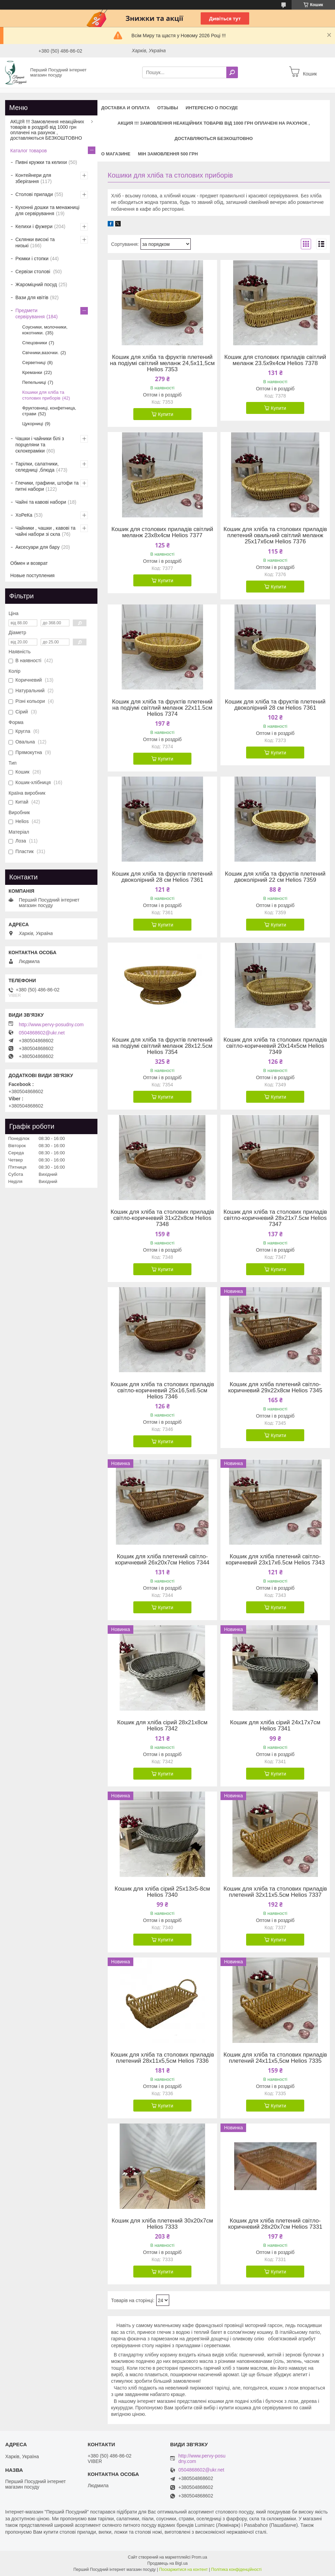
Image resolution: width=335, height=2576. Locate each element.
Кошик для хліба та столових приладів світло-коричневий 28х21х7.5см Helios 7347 (275, 1218)
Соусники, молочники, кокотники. (44, 329)
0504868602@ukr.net (42, 1032)
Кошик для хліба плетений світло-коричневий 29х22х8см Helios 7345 (275, 1387)
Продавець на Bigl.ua (167, 2563)
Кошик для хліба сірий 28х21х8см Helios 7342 (162, 1725)
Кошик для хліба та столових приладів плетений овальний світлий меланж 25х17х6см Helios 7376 (275, 535)
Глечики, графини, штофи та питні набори (47, 486)
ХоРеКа (23, 515)
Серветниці (33, 362)
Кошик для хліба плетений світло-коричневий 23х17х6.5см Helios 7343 (275, 1560)
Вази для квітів (32, 297)
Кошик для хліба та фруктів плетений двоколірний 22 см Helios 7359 (275, 877)
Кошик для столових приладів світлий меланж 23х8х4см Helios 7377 (162, 532)
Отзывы (167, 107)
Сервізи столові (33, 271)
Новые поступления (32, 575)
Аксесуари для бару (37, 547)
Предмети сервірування (30, 313)
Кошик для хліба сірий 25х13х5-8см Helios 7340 (162, 1892)
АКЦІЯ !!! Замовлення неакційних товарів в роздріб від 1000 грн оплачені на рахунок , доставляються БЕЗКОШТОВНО (47, 130)
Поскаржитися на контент (183, 2569)
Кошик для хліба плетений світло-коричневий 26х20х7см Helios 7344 (162, 1560)
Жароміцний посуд (36, 284)
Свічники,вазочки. (40, 352)
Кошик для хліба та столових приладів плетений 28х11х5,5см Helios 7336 (162, 2058)
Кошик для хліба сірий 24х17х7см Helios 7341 (275, 1725)
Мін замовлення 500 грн (168, 153)
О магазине (115, 153)
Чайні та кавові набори (40, 502)
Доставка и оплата (125, 107)
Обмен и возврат (29, 563)
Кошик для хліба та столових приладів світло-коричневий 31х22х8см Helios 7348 (162, 1218)
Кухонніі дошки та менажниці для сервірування (47, 210)
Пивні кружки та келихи (41, 162)
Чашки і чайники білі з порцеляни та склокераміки (39, 445)
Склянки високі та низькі (35, 242)
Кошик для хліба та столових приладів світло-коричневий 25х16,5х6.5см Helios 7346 (162, 1390)
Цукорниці (32, 423)
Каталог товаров (28, 150)
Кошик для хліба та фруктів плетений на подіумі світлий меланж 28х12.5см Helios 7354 (162, 1046)
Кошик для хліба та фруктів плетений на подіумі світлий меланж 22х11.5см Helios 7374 (162, 708)
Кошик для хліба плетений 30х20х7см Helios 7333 (162, 2224)
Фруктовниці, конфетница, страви (49, 410)
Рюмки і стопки (32, 258)
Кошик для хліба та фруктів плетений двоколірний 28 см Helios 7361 (275, 705)
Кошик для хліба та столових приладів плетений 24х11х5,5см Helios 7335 (275, 2058)
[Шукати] (232, 72)
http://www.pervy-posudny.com (51, 1024)
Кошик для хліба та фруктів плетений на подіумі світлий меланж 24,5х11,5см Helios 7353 (162, 363)
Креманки (32, 372)
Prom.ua (199, 2557)
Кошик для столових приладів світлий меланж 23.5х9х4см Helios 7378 (275, 360)
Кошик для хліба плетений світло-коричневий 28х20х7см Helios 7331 (275, 2224)
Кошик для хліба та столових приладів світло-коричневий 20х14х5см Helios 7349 (275, 1046)
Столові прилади (34, 194)
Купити (165, 414)
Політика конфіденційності (236, 2569)
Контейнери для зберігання (33, 178)
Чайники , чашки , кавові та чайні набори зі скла (45, 531)
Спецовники (34, 342)
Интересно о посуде (212, 107)
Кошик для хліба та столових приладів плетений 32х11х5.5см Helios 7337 (275, 1892)
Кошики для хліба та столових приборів (43, 395)
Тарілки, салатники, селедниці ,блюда (37, 467)
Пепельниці (34, 382)
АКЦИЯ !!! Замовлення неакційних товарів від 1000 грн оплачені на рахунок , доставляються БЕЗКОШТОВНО (214, 131)
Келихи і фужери (33, 226)
